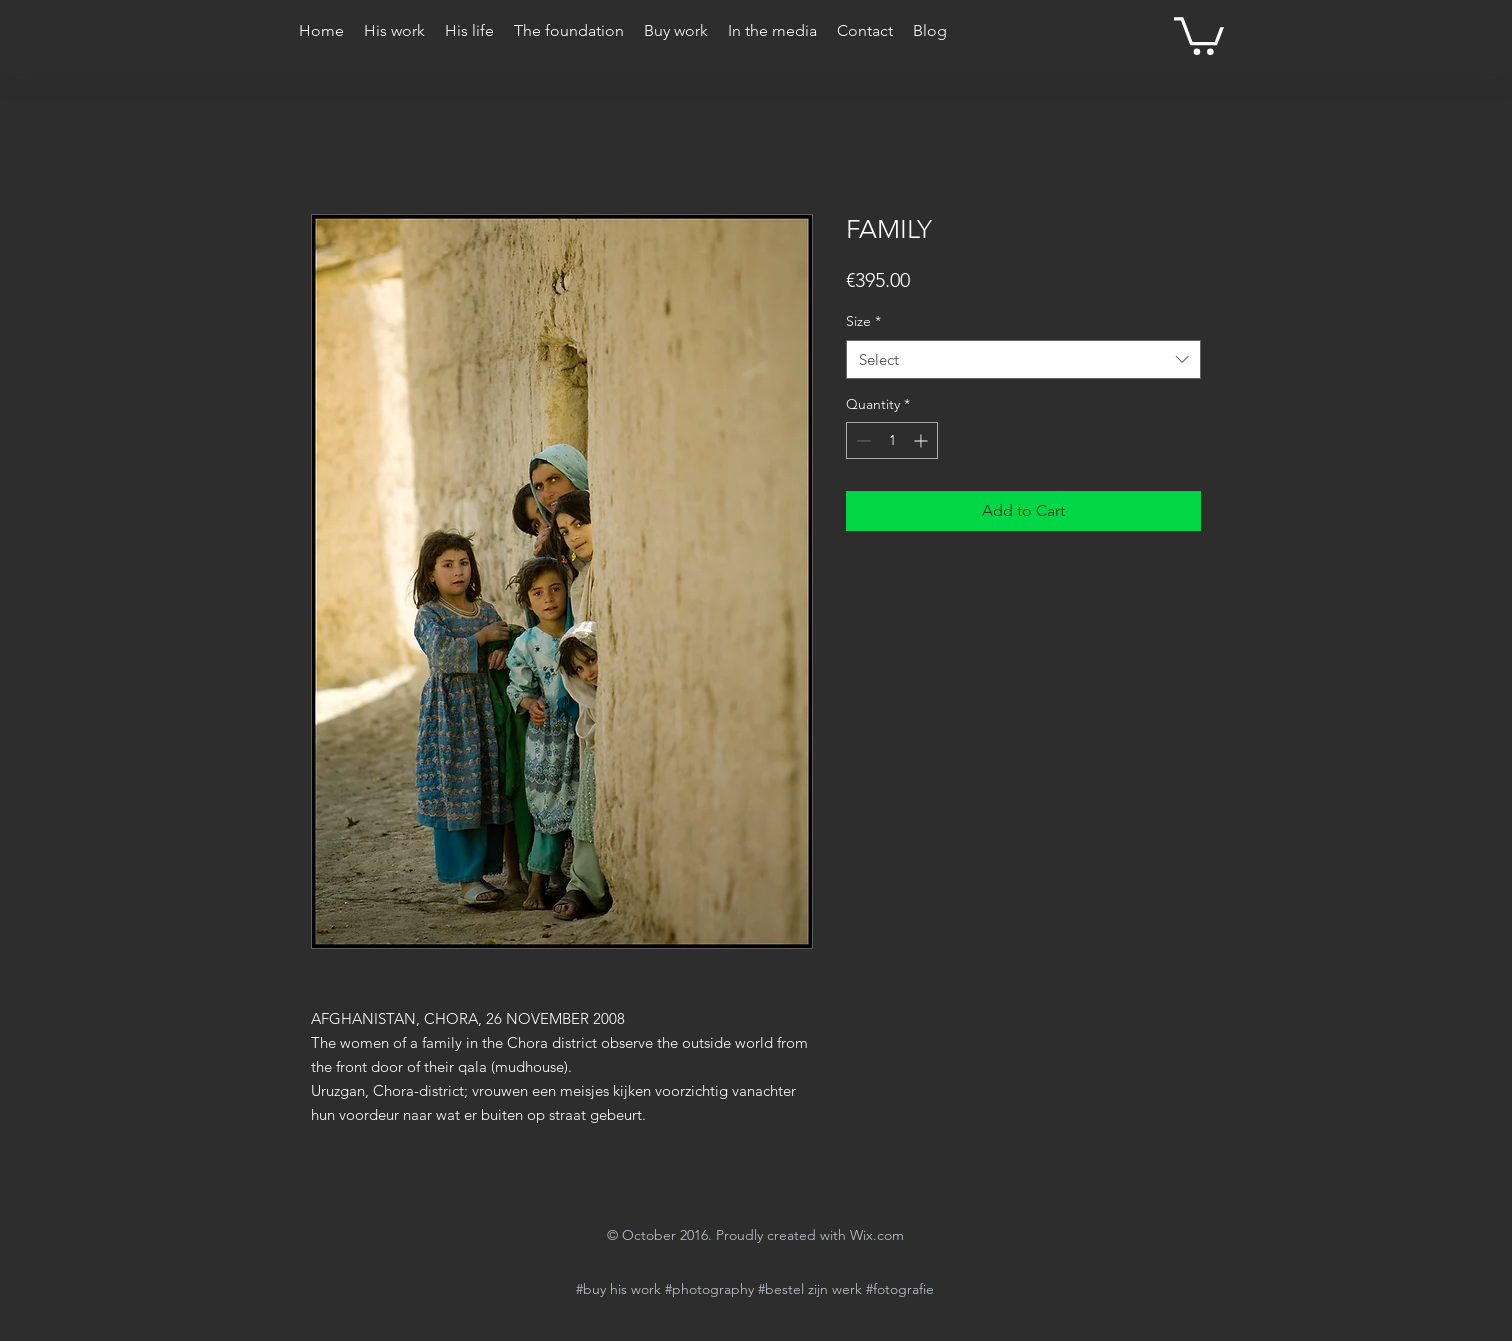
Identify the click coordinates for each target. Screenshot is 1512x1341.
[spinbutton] (892, 440)
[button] (1199, 34)
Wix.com (877, 1235)
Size (863, 321)
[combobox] (1023, 359)
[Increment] (922, 440)
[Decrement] (861, 440)
